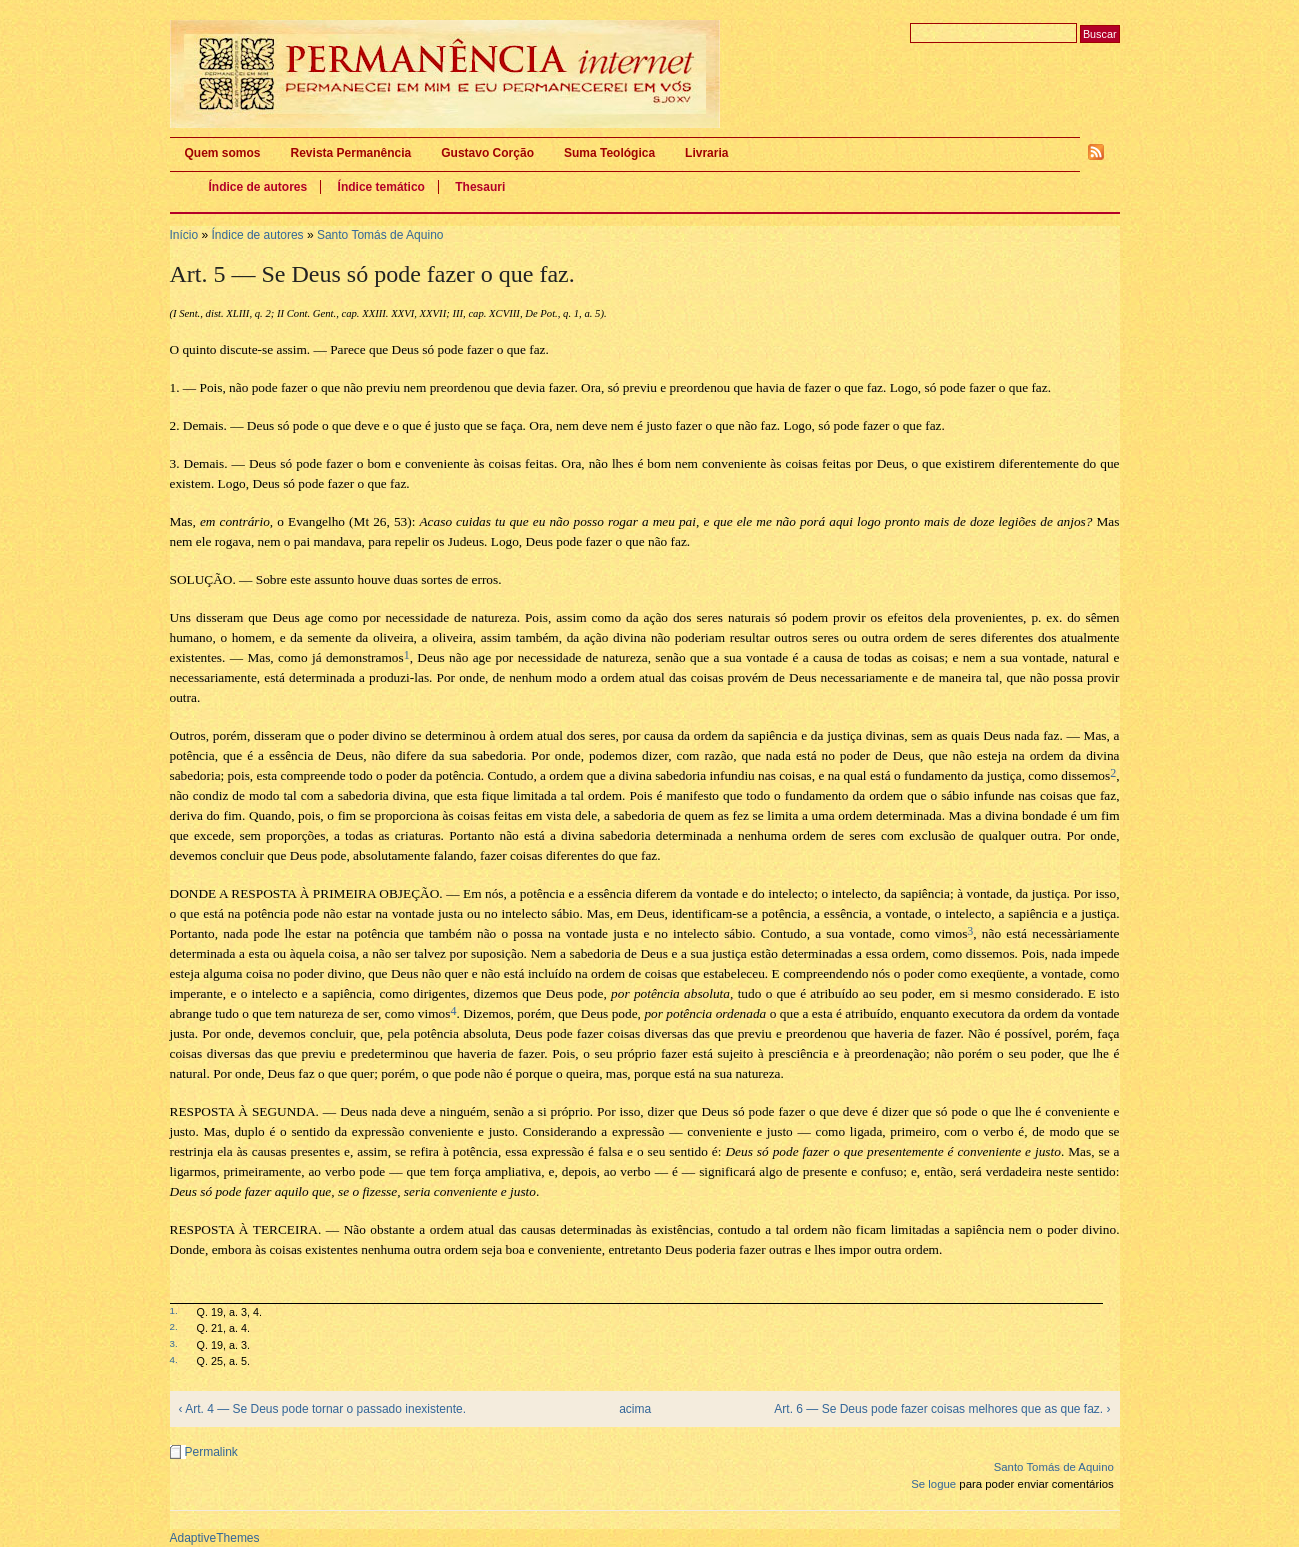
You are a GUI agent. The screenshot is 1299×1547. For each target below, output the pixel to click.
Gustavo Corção (487, 153)
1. (174, 1310)
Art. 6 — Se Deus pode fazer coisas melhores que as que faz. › (942, 1409)
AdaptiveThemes (215, 1538)
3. (174, 1343)
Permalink (211, 1452)
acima (635, 1409)
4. (174, 1359)
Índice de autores (258, 187)
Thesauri (480, 187)
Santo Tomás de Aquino (380, 235)
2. (174, 1326)
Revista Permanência (351, 153)
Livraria (706, 153)
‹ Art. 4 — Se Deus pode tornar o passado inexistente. (323, 1409)
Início (184, 235)
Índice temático (381, 187)
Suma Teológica (609, 153)
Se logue (933, 1484)
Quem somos (223, 153)
